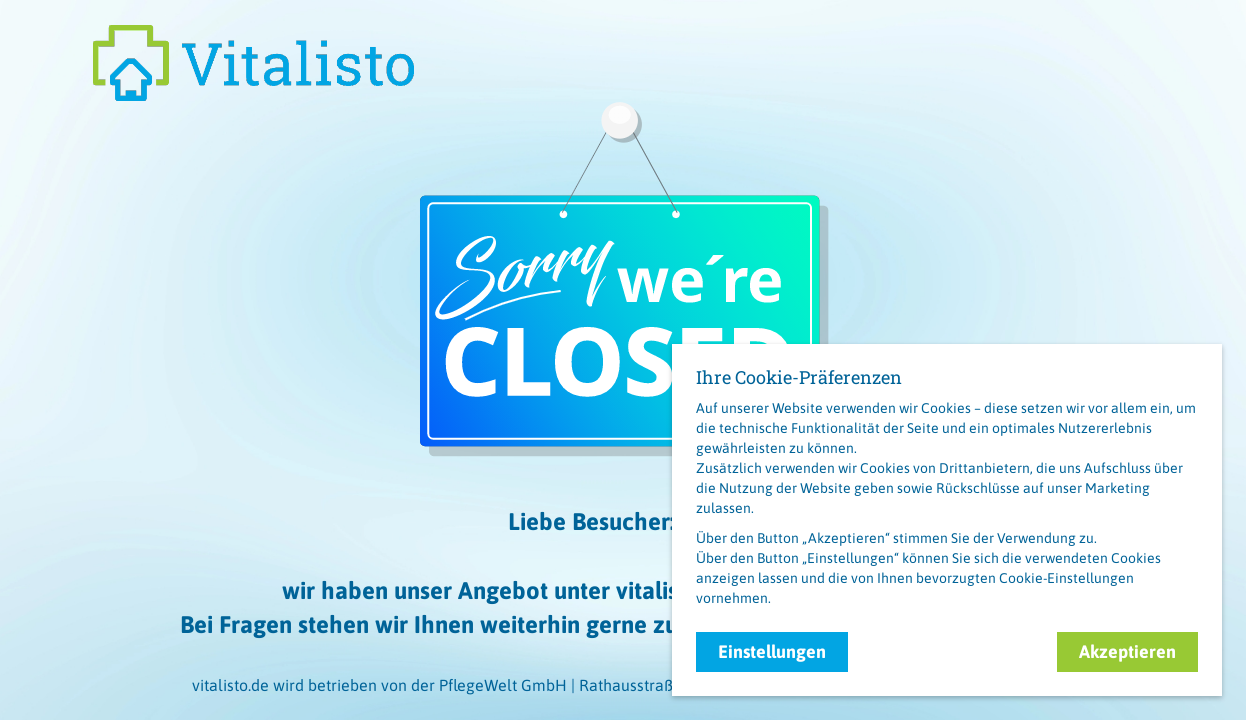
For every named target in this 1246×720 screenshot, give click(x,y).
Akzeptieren (1127, 651)
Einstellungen (772, 651)
